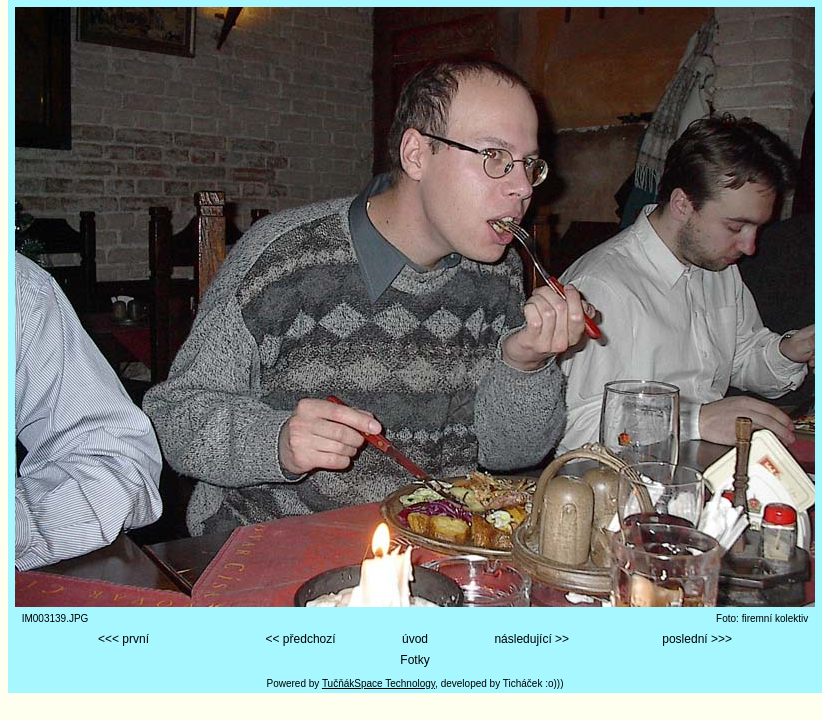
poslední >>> (697, 639)
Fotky (414, 660)
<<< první (123, 639)
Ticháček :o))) (533, 683)
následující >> (531, 639)
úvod (415, 639)
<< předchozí (301, 639)
